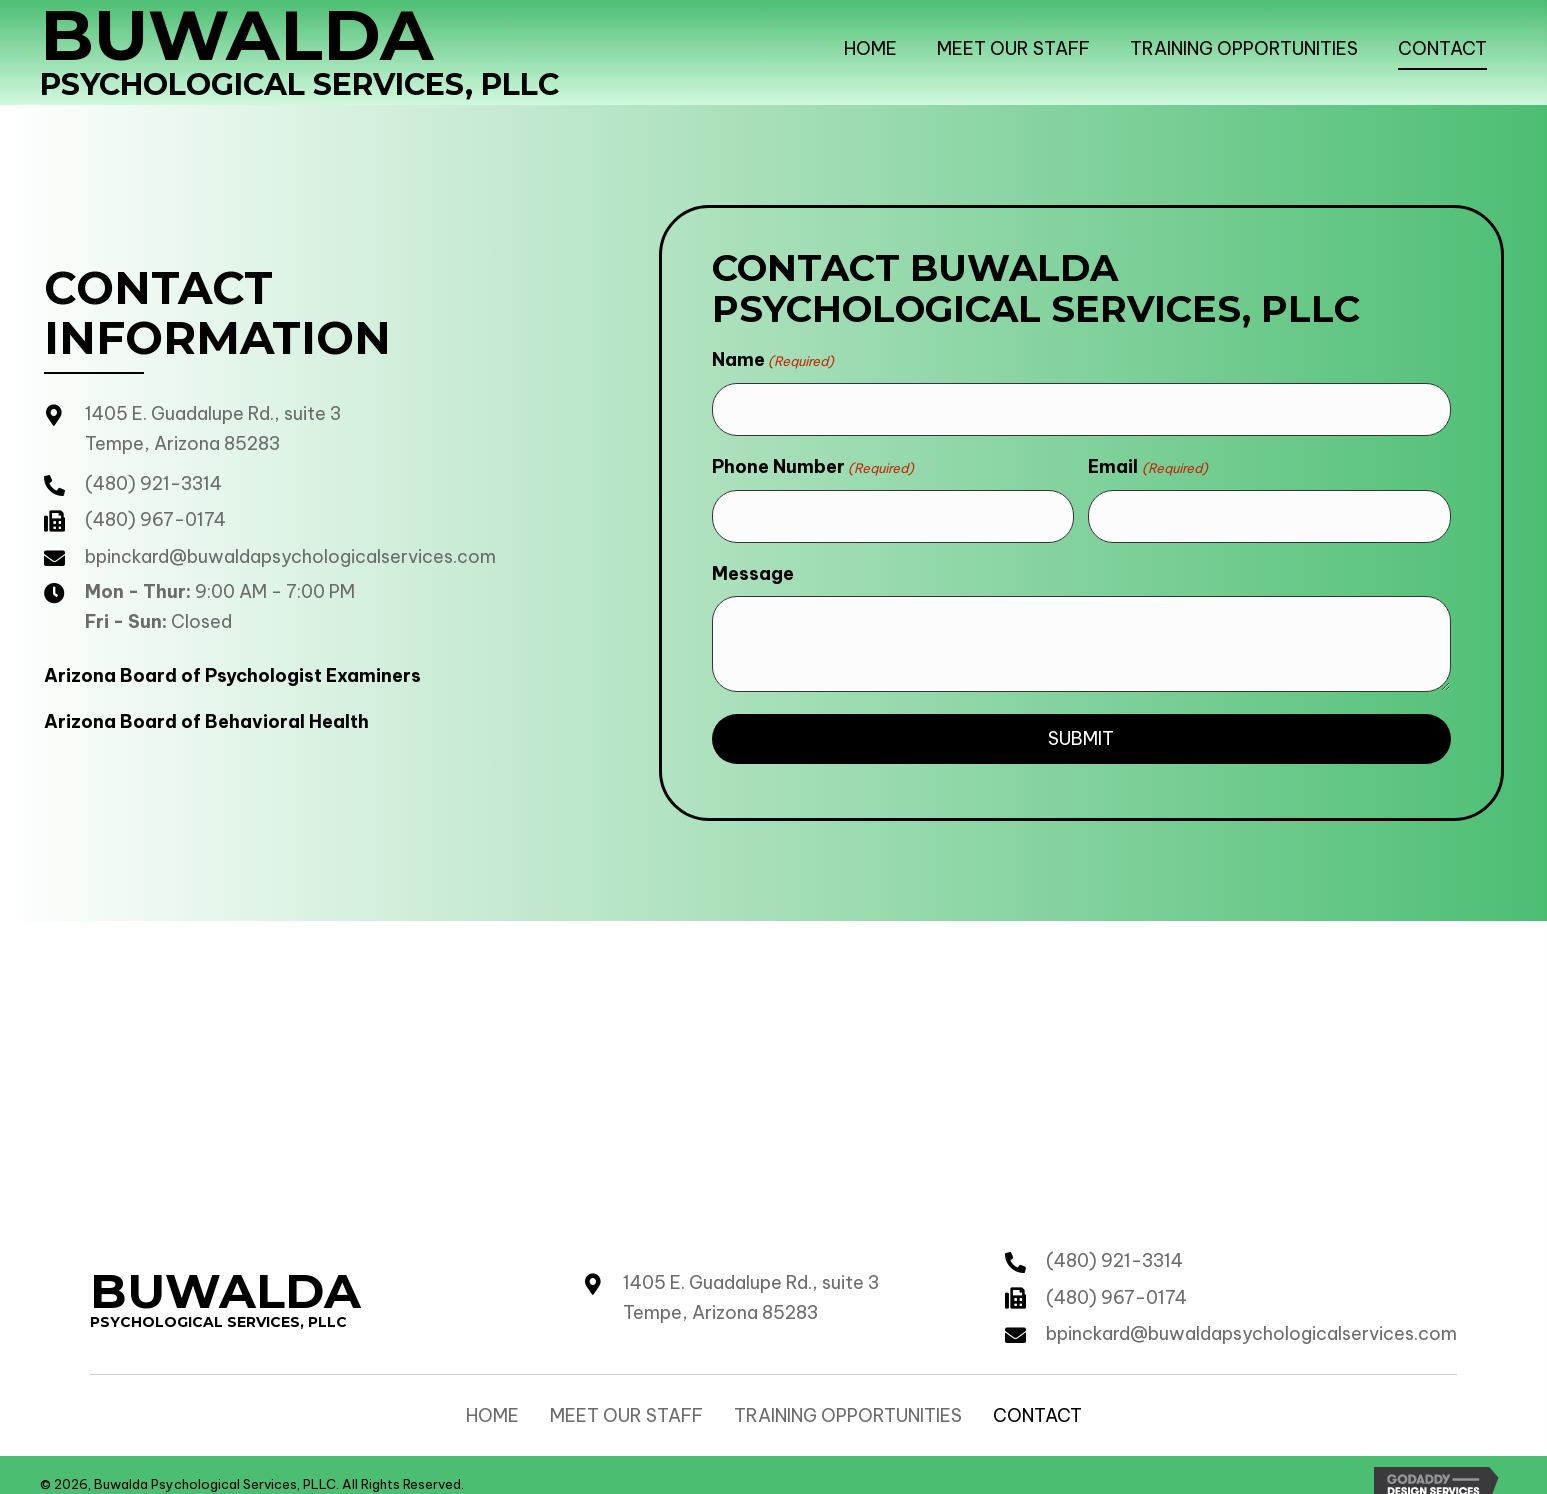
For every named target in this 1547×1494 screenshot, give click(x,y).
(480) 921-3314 (153, 474)
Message (753, 554)
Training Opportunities (848, 1397)
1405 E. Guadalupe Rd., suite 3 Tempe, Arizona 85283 (751, 1278)
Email (1147, 458)
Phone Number (813, 458)
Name (773, 360)
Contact (1037, 1397)
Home (492, 1397)
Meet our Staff (626, 1397)
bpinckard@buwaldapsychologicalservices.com (290, 547)
